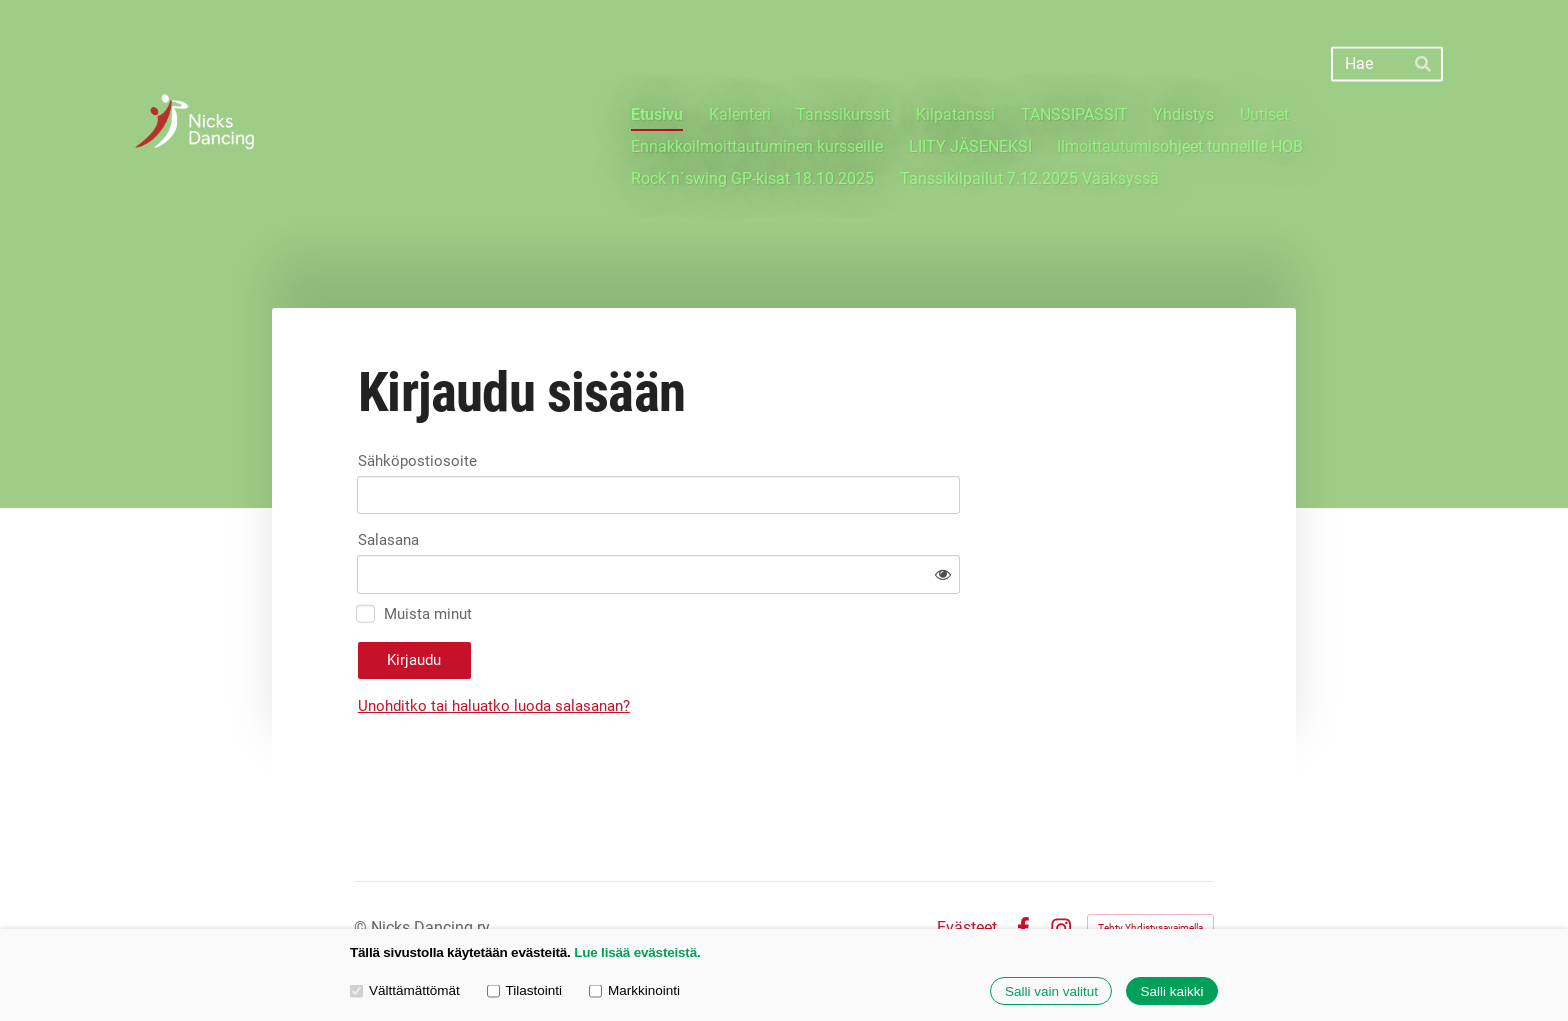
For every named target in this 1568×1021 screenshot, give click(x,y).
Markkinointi (634, 990)
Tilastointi (524, 990)
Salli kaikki (1171, 991)
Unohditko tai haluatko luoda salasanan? (674, 650)
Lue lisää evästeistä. (637, 952)
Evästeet (967, 872)
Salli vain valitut (1051, 991)
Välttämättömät (405, 990)
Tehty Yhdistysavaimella (1150, 871)
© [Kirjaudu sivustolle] (362, 871)
